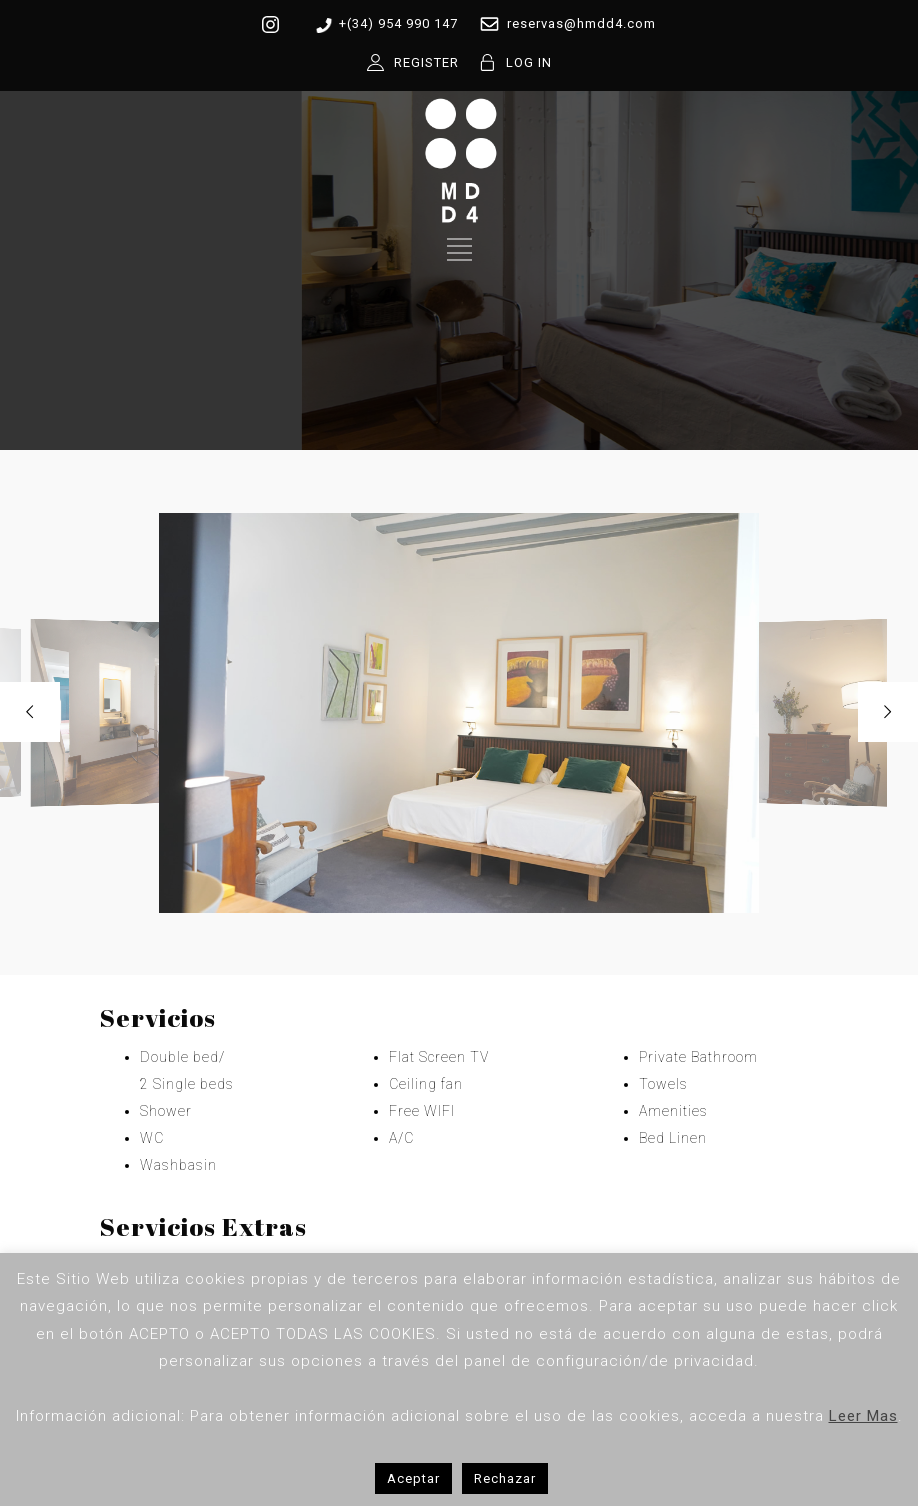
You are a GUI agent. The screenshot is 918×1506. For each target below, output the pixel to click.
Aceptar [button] (413, 1478)
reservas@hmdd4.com (564, 24)
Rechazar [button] (505, 1478)
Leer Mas (863, 1416)
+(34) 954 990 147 (383, 24)
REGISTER (426, 62)
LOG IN (529, 62)
